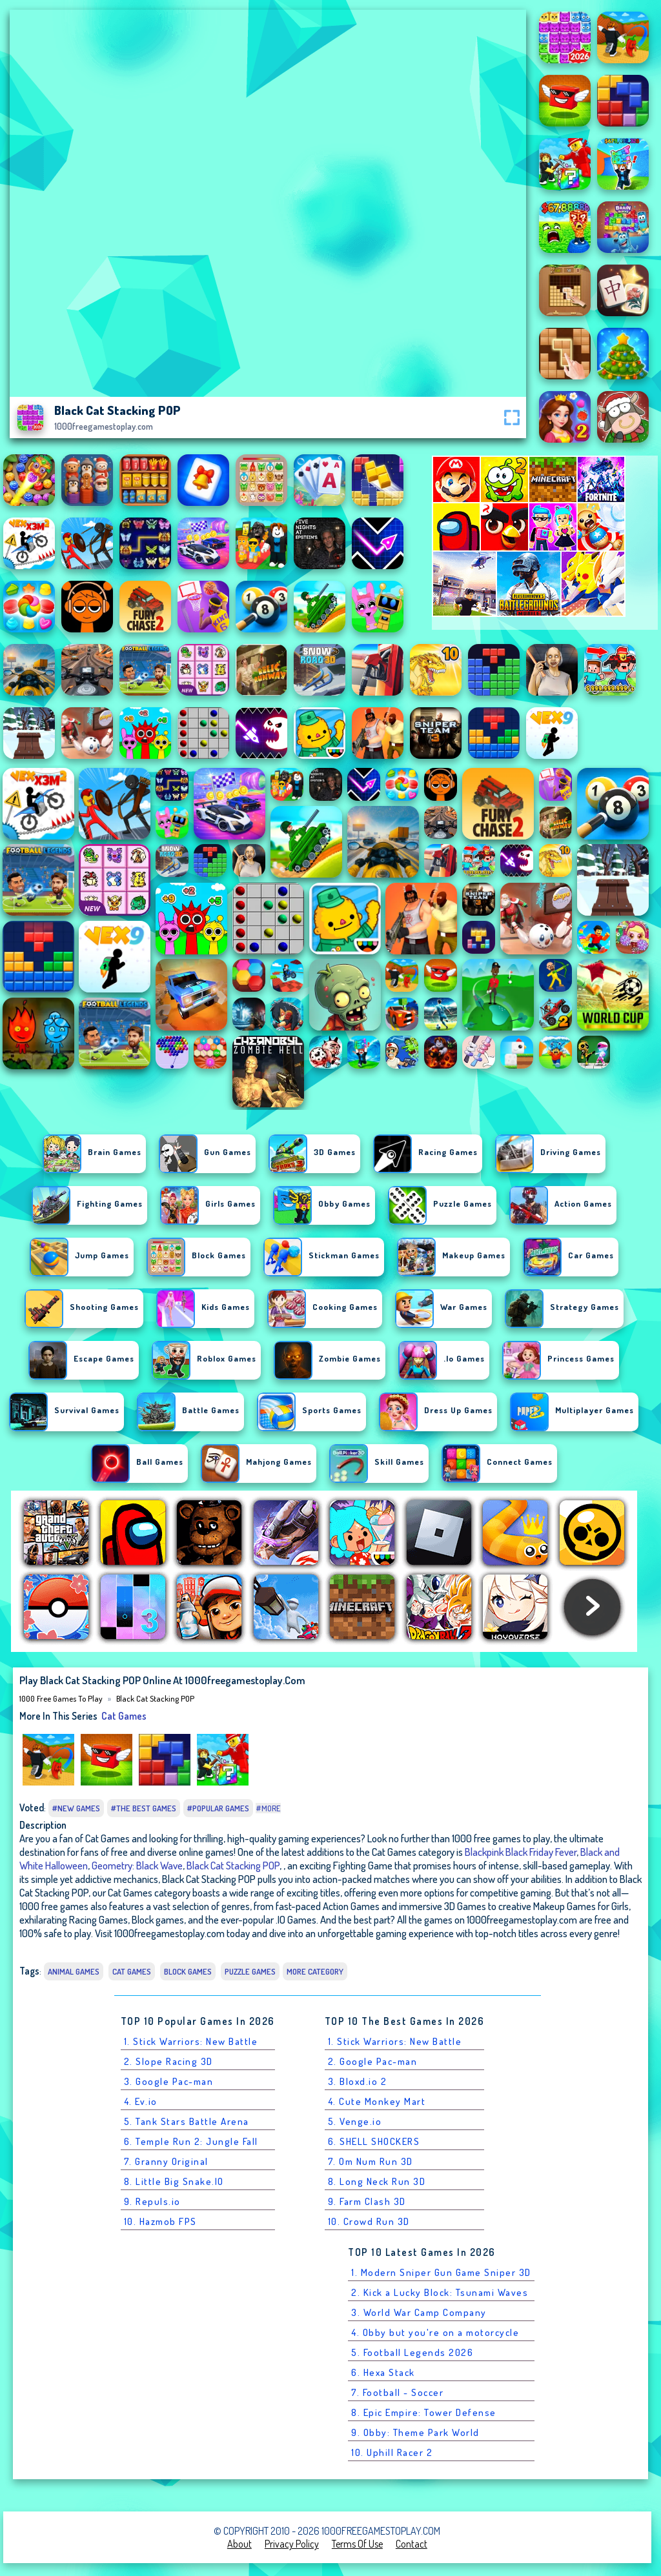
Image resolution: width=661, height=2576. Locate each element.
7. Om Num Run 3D (370, 2161)
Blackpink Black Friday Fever (520, 1851)
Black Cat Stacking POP (155, 1698)
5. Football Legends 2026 (412, 2352)
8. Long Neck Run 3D (377, 2181)
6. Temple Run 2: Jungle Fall (191, 2141)
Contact (411, 2543)
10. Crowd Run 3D (369, 2221)
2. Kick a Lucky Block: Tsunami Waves (439, 2292)
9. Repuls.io (152, 2201)
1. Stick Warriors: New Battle (191, 2041)
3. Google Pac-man (169, 2081)
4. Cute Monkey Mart (377, 2101)
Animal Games (73, 1971)
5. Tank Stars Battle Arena (186, 2121)
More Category (315, 1971)
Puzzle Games (250, 1971)
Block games (188, 1971)
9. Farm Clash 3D (367, 2201)
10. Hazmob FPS (160, 2221)
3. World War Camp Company (419, 2312)
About (239, 2543)
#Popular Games (218, 1808)
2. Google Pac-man (373, 2061)
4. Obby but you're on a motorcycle (435, 2332)
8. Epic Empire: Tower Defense (423, 2412)
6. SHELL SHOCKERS (374, 2141)
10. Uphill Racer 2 (391, 2452)
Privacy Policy (292, 2543)
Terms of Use (357, 2543)
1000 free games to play (61, 1698)
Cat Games (124, 1715)
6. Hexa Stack (383, 2372)
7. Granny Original (166, 2161)
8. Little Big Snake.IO (174, 2181)
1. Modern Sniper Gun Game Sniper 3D (441, 2272)
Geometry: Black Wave (137, 1865)
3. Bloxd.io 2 (357, 2081)
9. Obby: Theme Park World (415, 2432)
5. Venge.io (355, 2121)
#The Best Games (143, 1808)
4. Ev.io (141, 2101)
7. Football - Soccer (397, 2392)
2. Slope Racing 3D (168, 2061)
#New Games (76, 1808)
